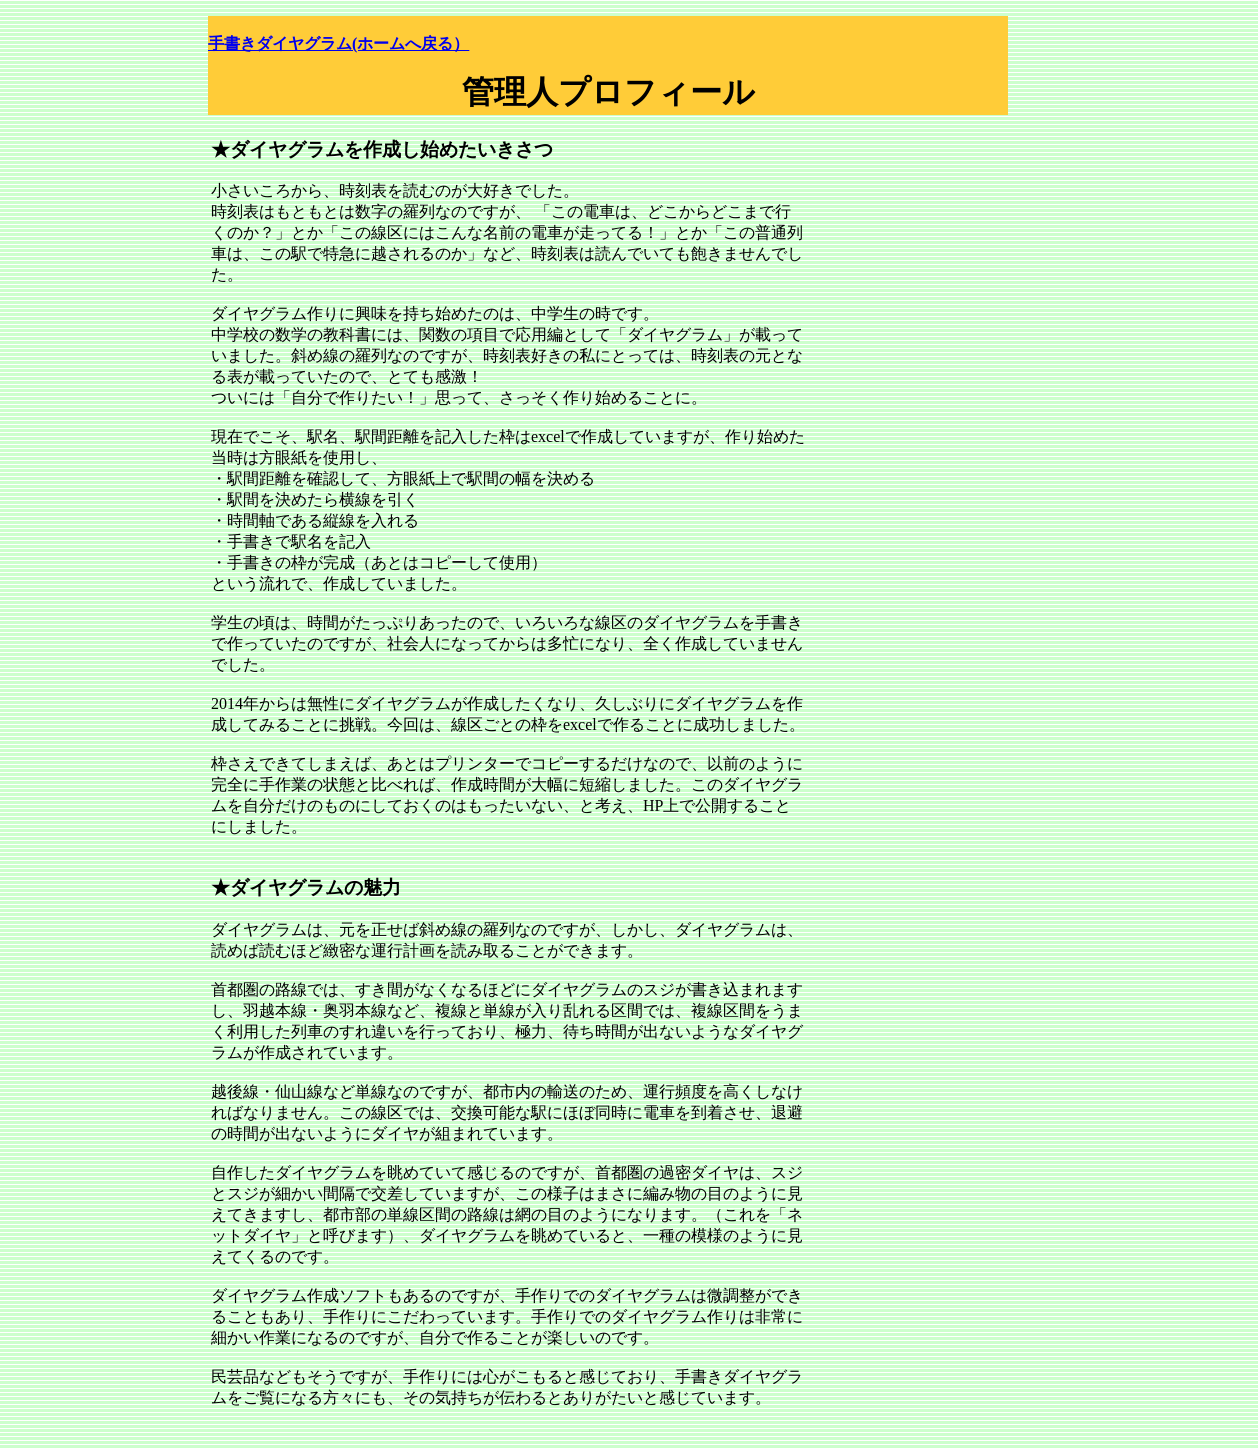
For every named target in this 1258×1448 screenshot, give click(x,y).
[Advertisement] (933, 220)
